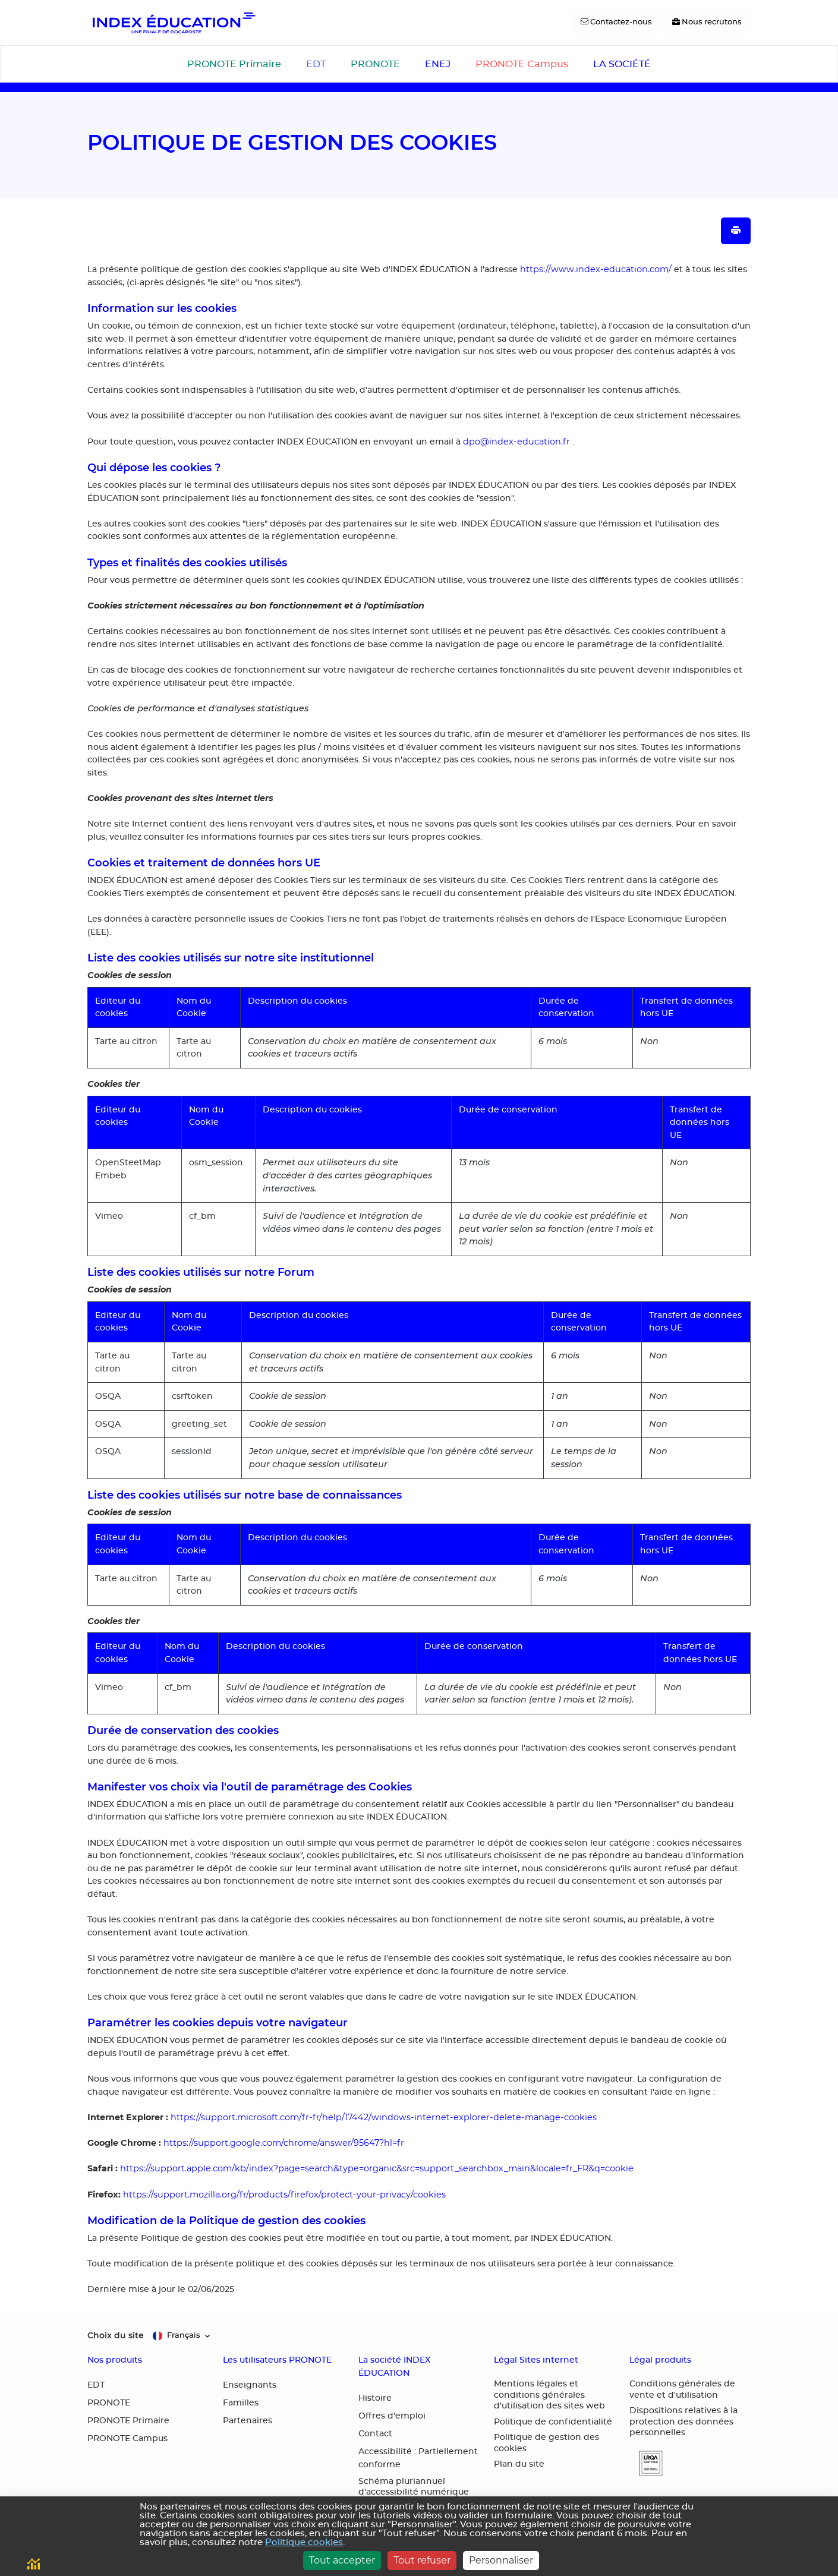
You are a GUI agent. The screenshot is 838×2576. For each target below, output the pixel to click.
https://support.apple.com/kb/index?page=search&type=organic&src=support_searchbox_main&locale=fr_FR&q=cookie (377, 2168)
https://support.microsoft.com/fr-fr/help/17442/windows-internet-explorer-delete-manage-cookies (384, 2117)
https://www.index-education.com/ (596, 269)
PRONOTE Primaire (234, 64)
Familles (241, 2403)
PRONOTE (375, 64)
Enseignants (249, 2385)
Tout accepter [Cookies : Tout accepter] (342, 2560)
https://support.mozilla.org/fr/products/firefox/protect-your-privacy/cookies (284, 2194)
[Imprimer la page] (736, 231)
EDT (316, 64)
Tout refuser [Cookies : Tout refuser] (421, 2560)
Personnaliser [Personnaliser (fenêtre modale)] (501, 2560)
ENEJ (437, 64)
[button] (646, 2463)
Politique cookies (304, 2542)
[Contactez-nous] (616, 22)
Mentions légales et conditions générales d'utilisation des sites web (549, 2395)
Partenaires (247, 2421)
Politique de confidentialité (553, 2422)
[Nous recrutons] (707, 22)
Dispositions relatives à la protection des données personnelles (683, 2422)
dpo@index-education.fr (516, 441)
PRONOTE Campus (521, 64)
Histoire (375, 2398)
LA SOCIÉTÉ (622, 64)
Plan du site (519, 2464)
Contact (375, 2434)
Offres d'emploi (392, 2416)
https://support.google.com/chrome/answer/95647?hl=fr (283, 2142)
